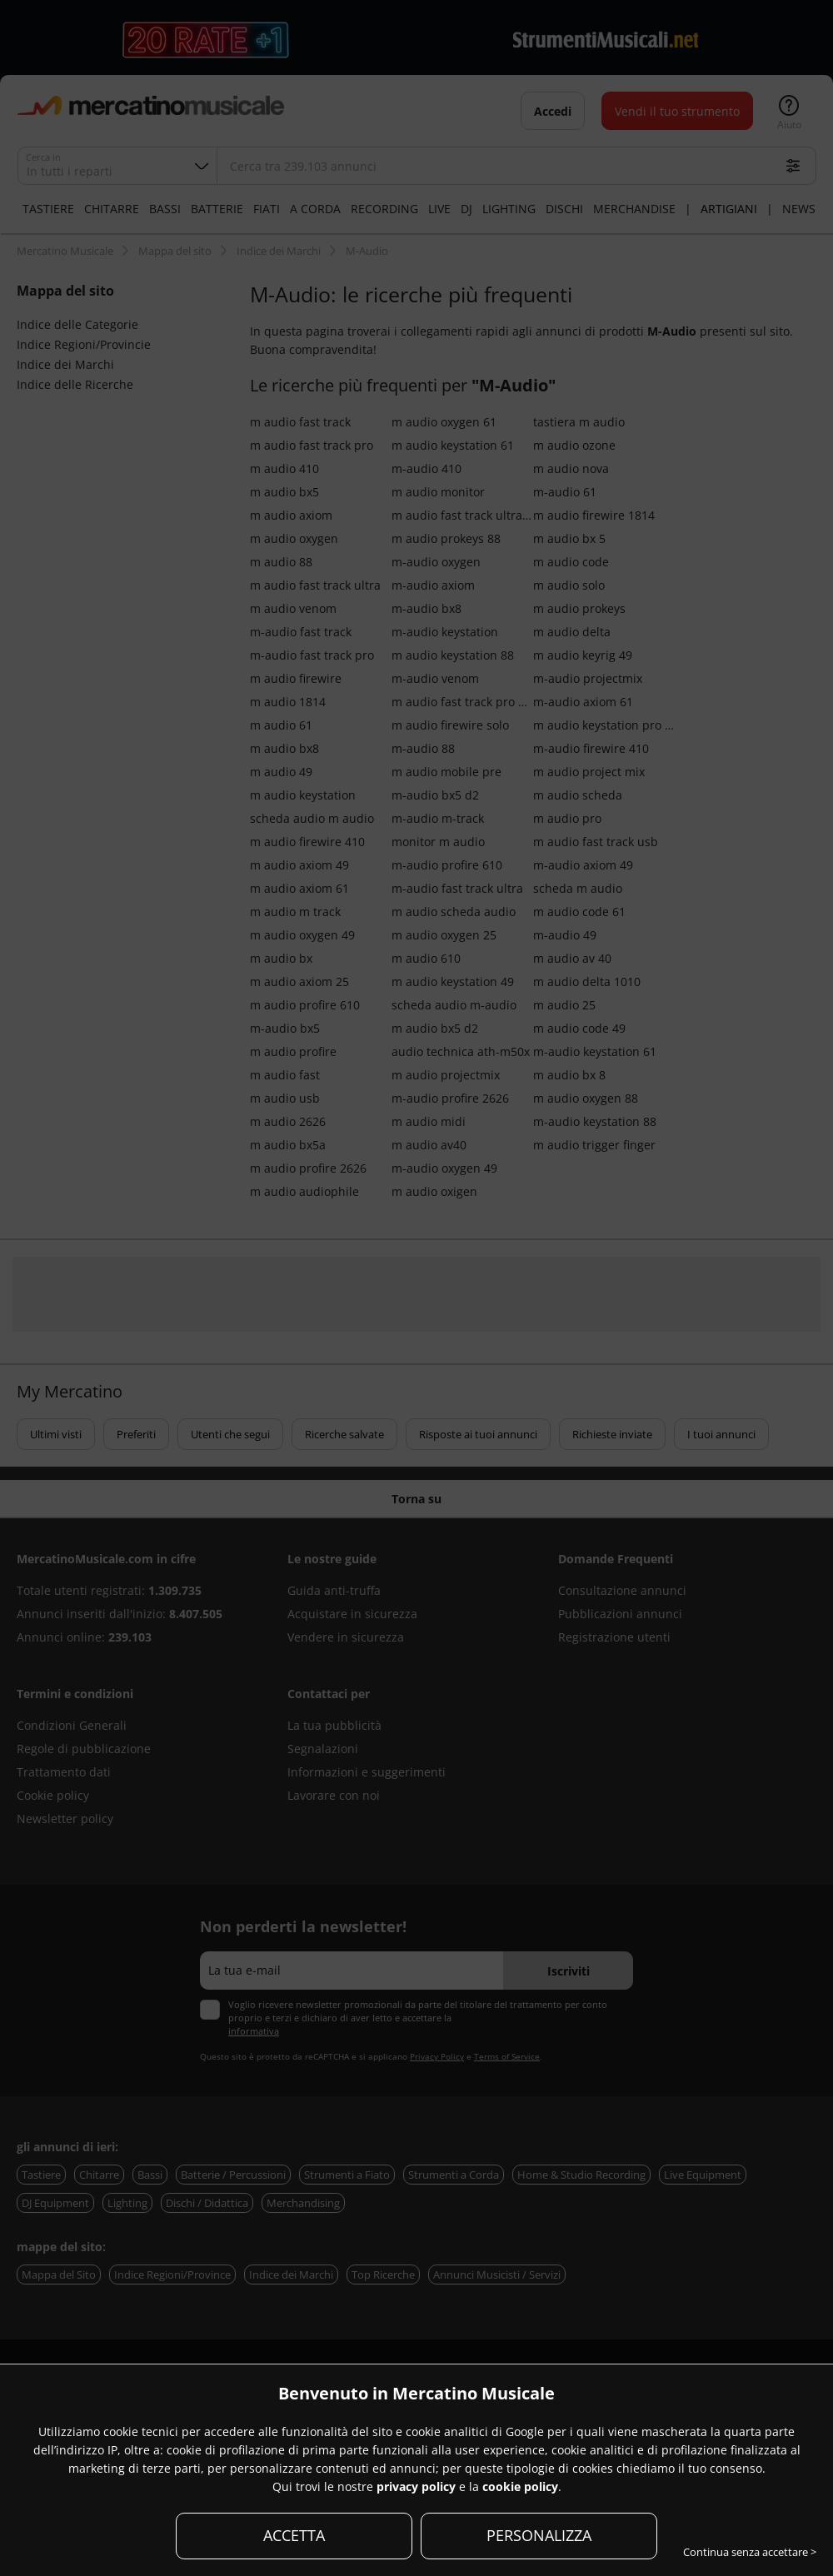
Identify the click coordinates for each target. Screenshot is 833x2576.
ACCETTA (294, 2535)
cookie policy (520, 2486)
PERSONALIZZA (538, 2535)
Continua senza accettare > (749, 2551)
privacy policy (416, 2486)
